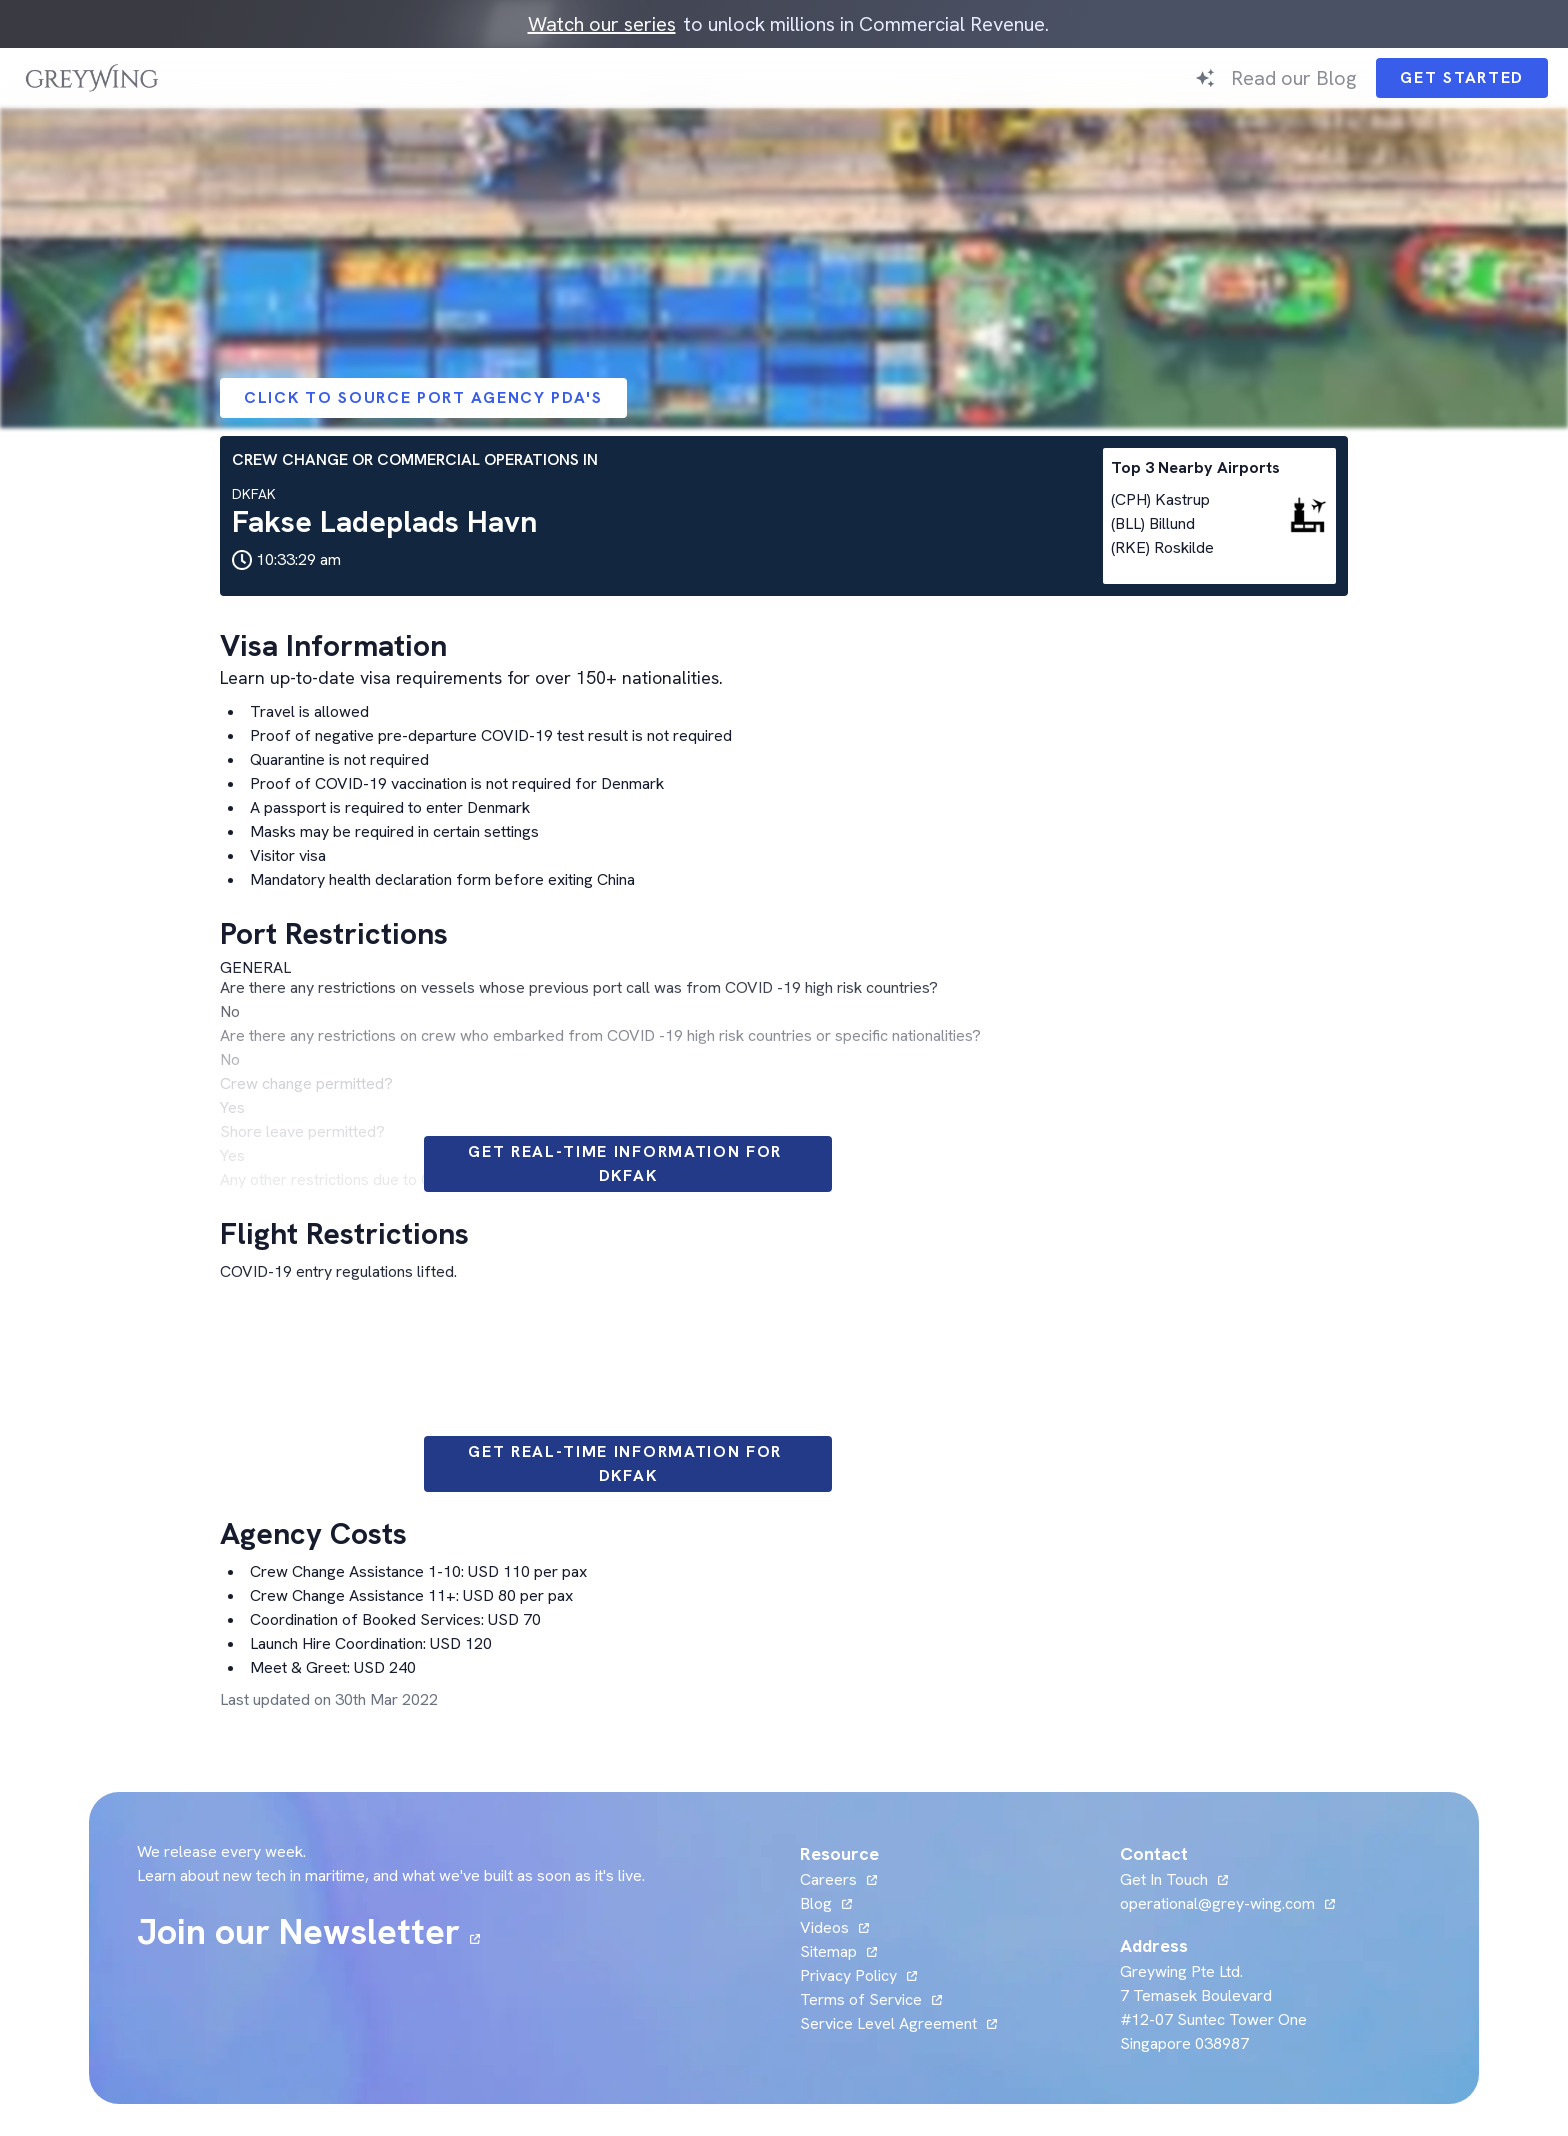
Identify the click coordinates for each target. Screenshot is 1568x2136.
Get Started (1462, 77)
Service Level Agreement (888, 2023)
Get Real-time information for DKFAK (628, 1163)
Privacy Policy (848, 1975)
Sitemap (828, 1951)
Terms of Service (861, 1999)
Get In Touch (1164, 1879)
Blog (816, 1903)
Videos (824, 1927)
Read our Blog (1293, 78)
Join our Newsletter (298, 1932)
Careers (828, 1879)
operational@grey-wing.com (1217, 1903)
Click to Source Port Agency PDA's (423, 397)
